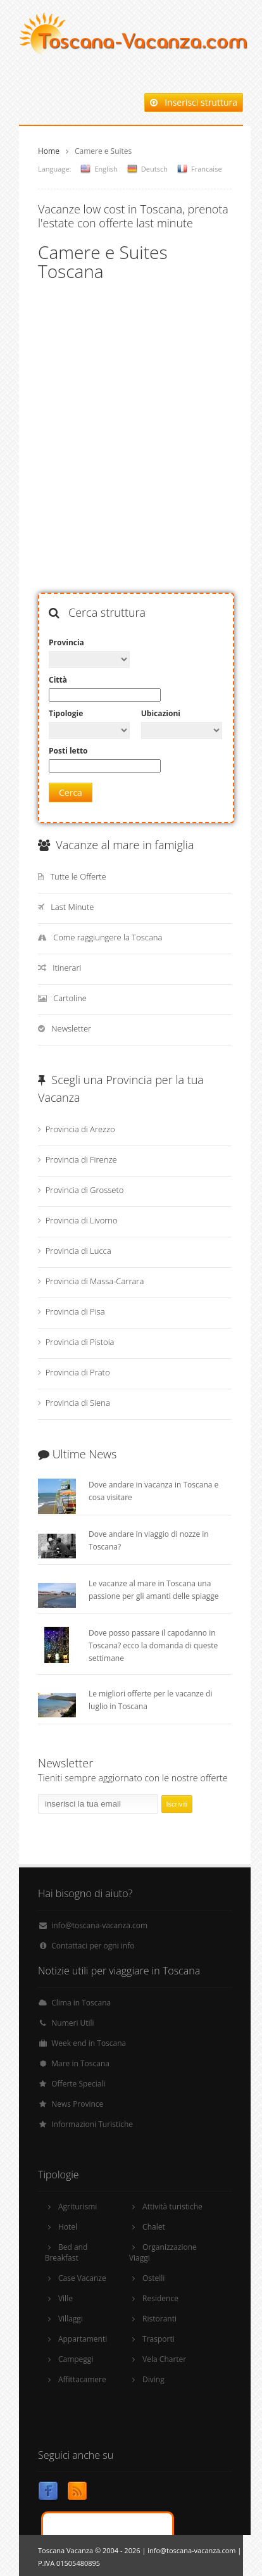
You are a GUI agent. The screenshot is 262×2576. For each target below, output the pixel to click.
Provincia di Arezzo (80, 1129)
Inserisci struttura (193, 102)
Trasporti (158, 2338)
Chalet (153, 2226)
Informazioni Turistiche (92, 2124)
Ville (65, 2298)
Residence (160, 2298)
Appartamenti (82, 2338)
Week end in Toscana (88, 2043)
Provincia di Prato (78, 1372)
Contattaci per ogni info (92, 1945)
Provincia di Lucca (78, 1250)
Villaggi (70, 2318)
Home (48, 151)
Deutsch (154, 169)
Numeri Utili (72, 2022)
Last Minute (72, 906)
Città (58, 679)
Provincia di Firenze (81, 1159)
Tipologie (66, 713)
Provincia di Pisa (75, 1311)
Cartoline (70, 998)
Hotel (67, 2226)
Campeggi (75, 2359)
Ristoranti (159, 2318)
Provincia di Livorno (82, 1220)
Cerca (70, 792)
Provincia (66, 642)
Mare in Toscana (80, 2063)
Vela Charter (164, 2359)
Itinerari (67, 967)
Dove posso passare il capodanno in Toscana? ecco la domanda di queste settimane (153, 1645)
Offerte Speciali (78, 2083)
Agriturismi (77, 2206)
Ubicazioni (160, 713)
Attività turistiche (172, 2206)
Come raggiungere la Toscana (107, 937)
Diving (153, 2379)
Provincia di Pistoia (80, 1342)
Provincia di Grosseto (85, 1190)
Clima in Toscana (81, 2002)
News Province (77, 2104)
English (105, 169)
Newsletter (71, 1028)
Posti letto (68, 750)
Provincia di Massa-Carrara (95, 1281)
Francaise (206, 169)
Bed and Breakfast (66, 2252)
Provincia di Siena (78, 1402)
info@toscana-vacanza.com (99, 1925)
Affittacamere (82, 2379)
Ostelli (153, 2278)
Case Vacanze (82, 2278)
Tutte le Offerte (78, 876)
